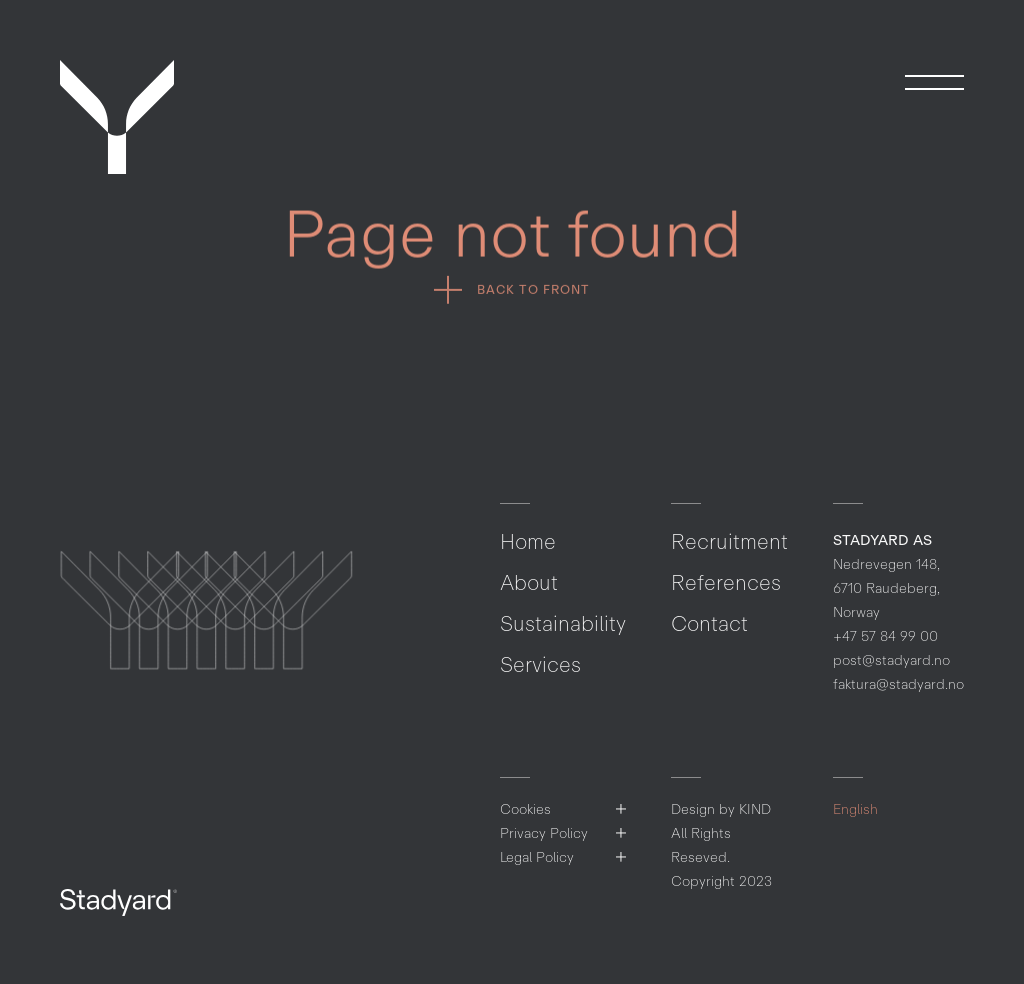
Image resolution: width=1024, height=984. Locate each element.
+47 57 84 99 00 (885, 636)
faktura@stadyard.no (898, 684)
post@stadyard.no (891, 660)
